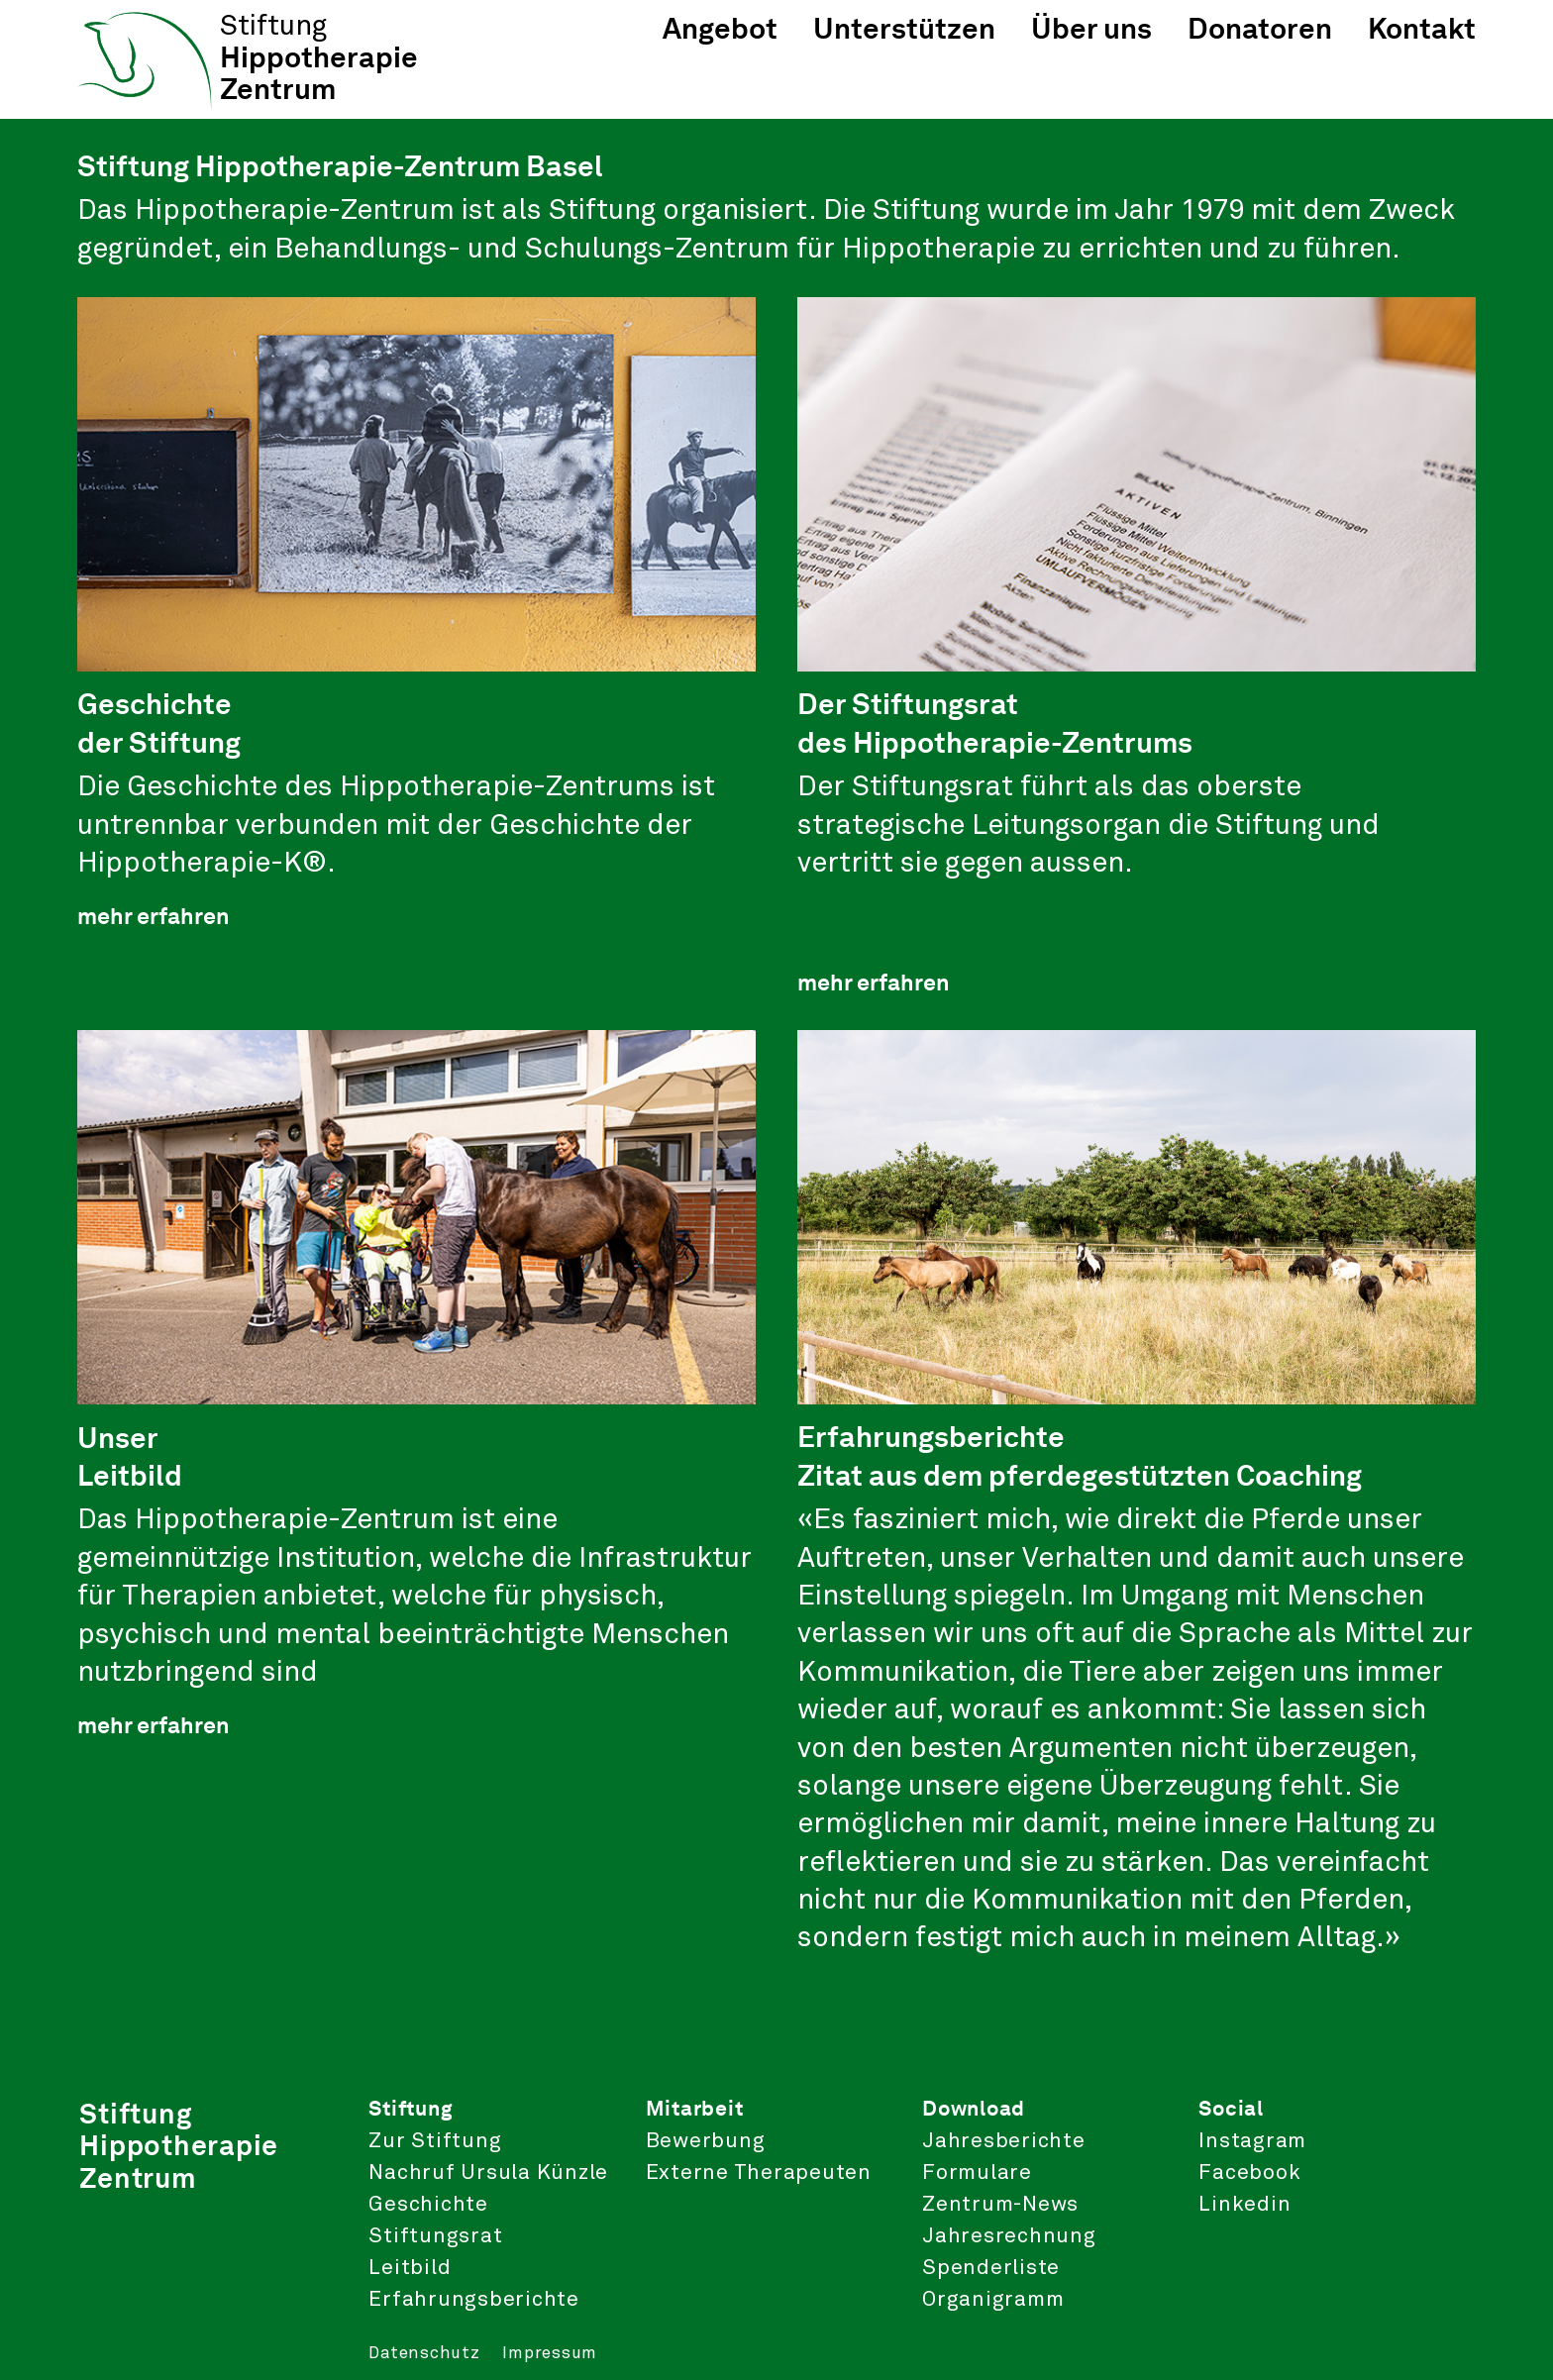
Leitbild (409, 2268)
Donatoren (1260, 28)
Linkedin (1244, 2205)
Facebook (1249, 2173)
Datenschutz (423, 2353)
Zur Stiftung (434, 2141)
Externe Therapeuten (759, 2173)
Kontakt (1422, 28)
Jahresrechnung (1009, 2236)
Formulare (977, 2173)
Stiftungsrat (435, 2236)
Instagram (1252, 2141)
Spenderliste (991, 2268)
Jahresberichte (1004, 2141)
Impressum (549, 2353)
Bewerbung (706, 2141)
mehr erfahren (153, 916)
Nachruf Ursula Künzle (488, 2173)
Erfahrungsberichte (473, 2300)
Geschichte (428, 2205)
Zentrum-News (1000, 2205)
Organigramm (993, 2300)
